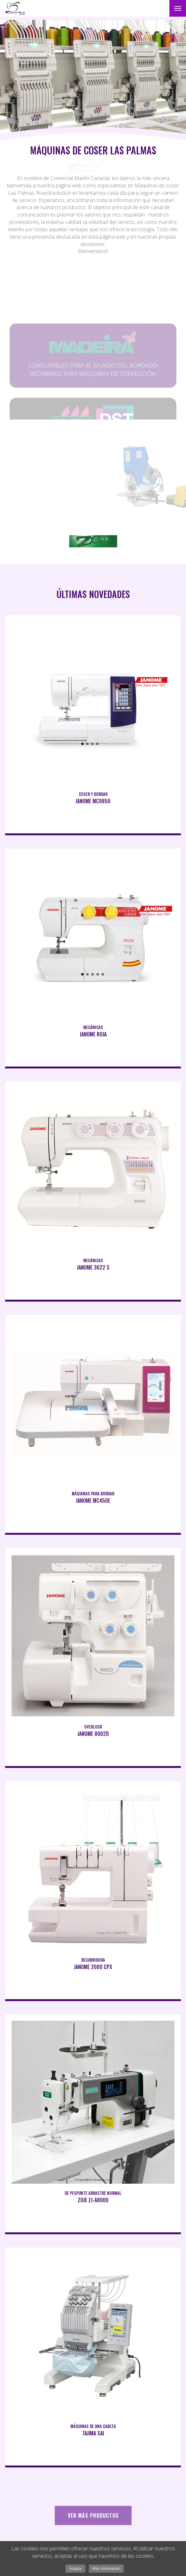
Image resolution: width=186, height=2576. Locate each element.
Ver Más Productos (93, 2515)
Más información (106, 2568)
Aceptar (75, 2568)
